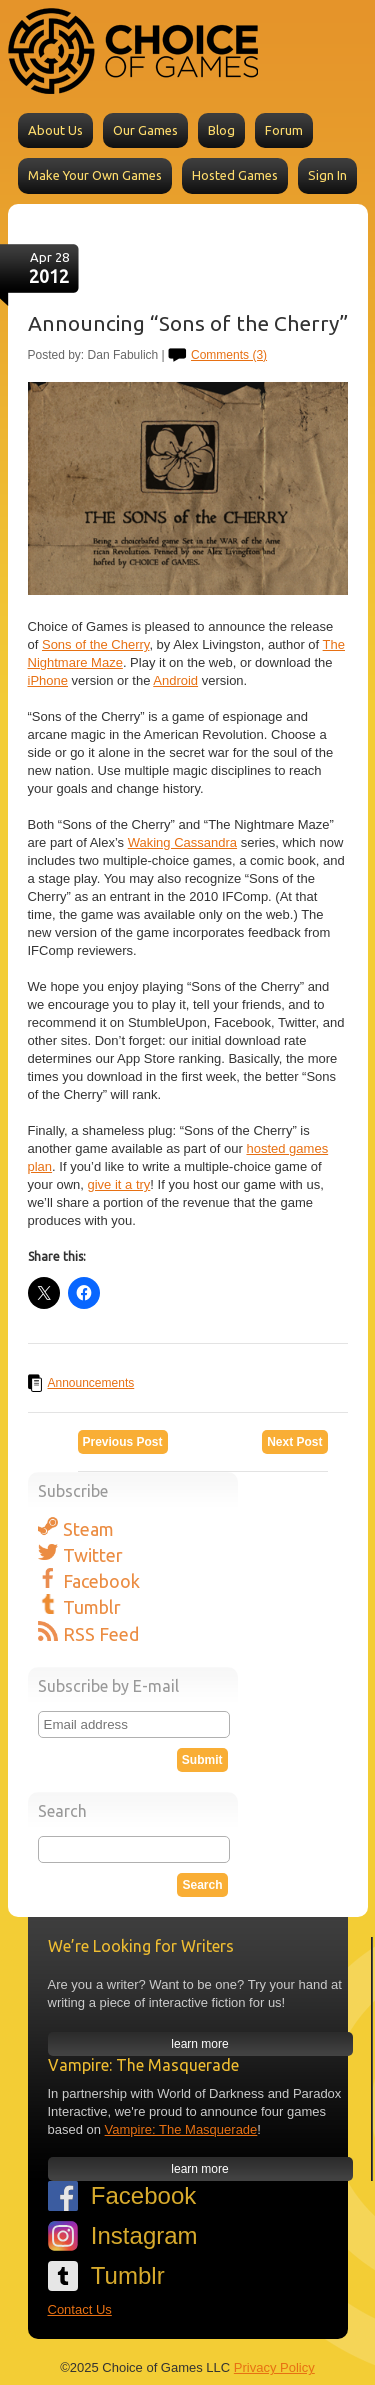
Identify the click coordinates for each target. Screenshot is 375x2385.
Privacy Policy (274, 2367)
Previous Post (123, 1442)
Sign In (327, 175)
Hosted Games (235, 175)
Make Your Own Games (95, 175)
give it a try (118, 1184)
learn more (199, 2044)
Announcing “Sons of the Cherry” (188, 323)
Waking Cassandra (182, 842)
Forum (284, 130)
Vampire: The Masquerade (181, 2129)
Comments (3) (229, 355)
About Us (55, 130)
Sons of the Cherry (95, 644)
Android (175, 680)
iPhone (48, 680)
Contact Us (80, 2309)
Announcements (91, 1383)
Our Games (145, 130)
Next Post (294, 1442)
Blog (221, 130)
